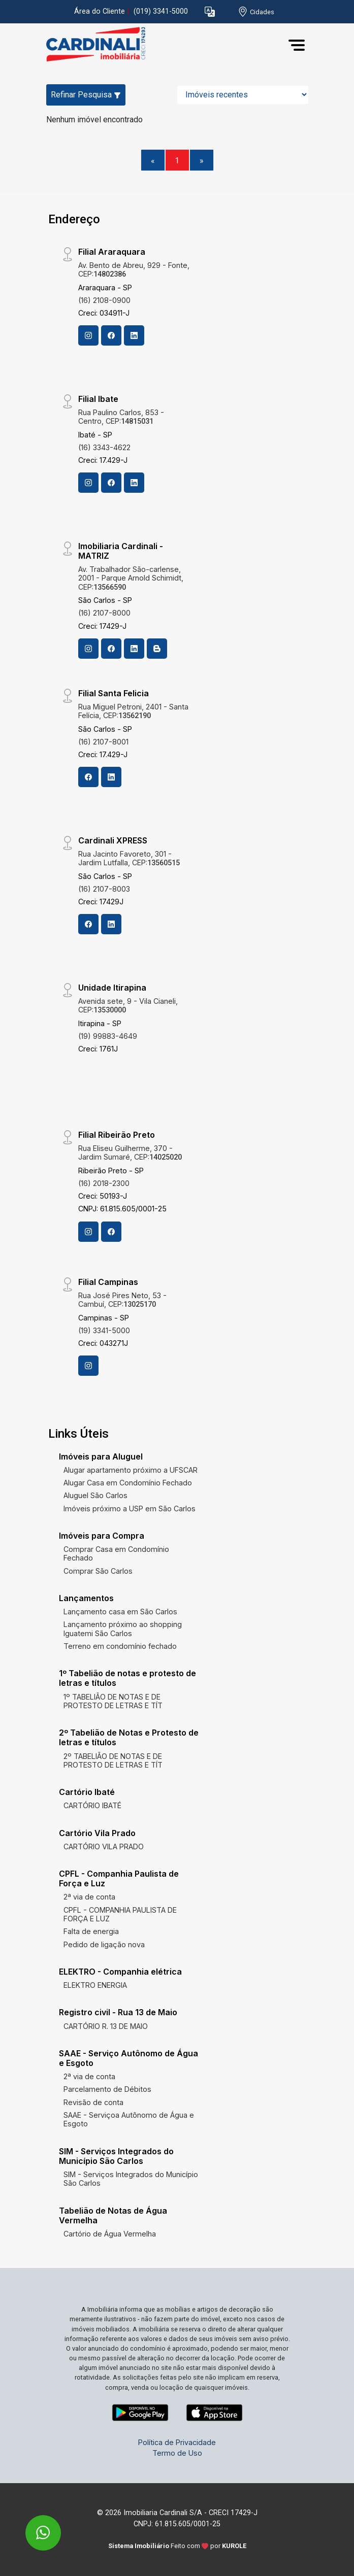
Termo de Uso (177, 2453)
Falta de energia (91, 1931)
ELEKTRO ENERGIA (95, 1985)
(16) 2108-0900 (104, 300)
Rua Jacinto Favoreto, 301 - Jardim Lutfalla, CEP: (129, 858)
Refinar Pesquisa (86, 94)
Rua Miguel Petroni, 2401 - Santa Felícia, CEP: (133, 711)
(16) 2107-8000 (104, 612)
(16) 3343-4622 (104, 447)
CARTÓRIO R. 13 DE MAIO (105, 2026)
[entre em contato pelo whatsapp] (32, 2526)
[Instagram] (88, 335)
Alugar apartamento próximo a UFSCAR (130, 1470)
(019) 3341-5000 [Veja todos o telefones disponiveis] (161, 11)
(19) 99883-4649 (107, 1036)
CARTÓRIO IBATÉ (92, 1805)
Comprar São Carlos (98, 1571)
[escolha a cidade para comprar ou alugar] (256, 12)
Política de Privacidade (177, 2442)
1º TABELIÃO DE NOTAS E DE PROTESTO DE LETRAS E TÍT (113, 1701)
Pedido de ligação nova (104, 1944)
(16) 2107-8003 (104, 889)
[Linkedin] (134, 335)
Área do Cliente (99, 11)
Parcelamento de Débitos (107, 2089)
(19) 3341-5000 (104, 1330)
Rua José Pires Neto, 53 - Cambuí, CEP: (122, 1299)
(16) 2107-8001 (103, 741)
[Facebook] (111, 335)
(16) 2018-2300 (104, 1183)
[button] (209, 12)
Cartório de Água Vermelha (109, 2233)
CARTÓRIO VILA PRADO (103, 1846)
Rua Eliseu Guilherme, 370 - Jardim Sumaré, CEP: (130, 1152)
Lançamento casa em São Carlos (120, 1611)
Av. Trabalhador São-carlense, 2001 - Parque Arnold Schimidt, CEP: (130, 578)
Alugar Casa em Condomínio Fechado (127, 1482)
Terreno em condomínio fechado (120, 1646)
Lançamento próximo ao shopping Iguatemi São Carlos (122, 1628)
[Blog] (157, 648)
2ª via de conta (89, 1896)
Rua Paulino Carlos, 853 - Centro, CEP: (121, 416)
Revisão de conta (93, 2102)
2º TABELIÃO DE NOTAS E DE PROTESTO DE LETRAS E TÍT (113, 1760)
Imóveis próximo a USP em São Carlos (129, 1508)
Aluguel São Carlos (95, 1495)
